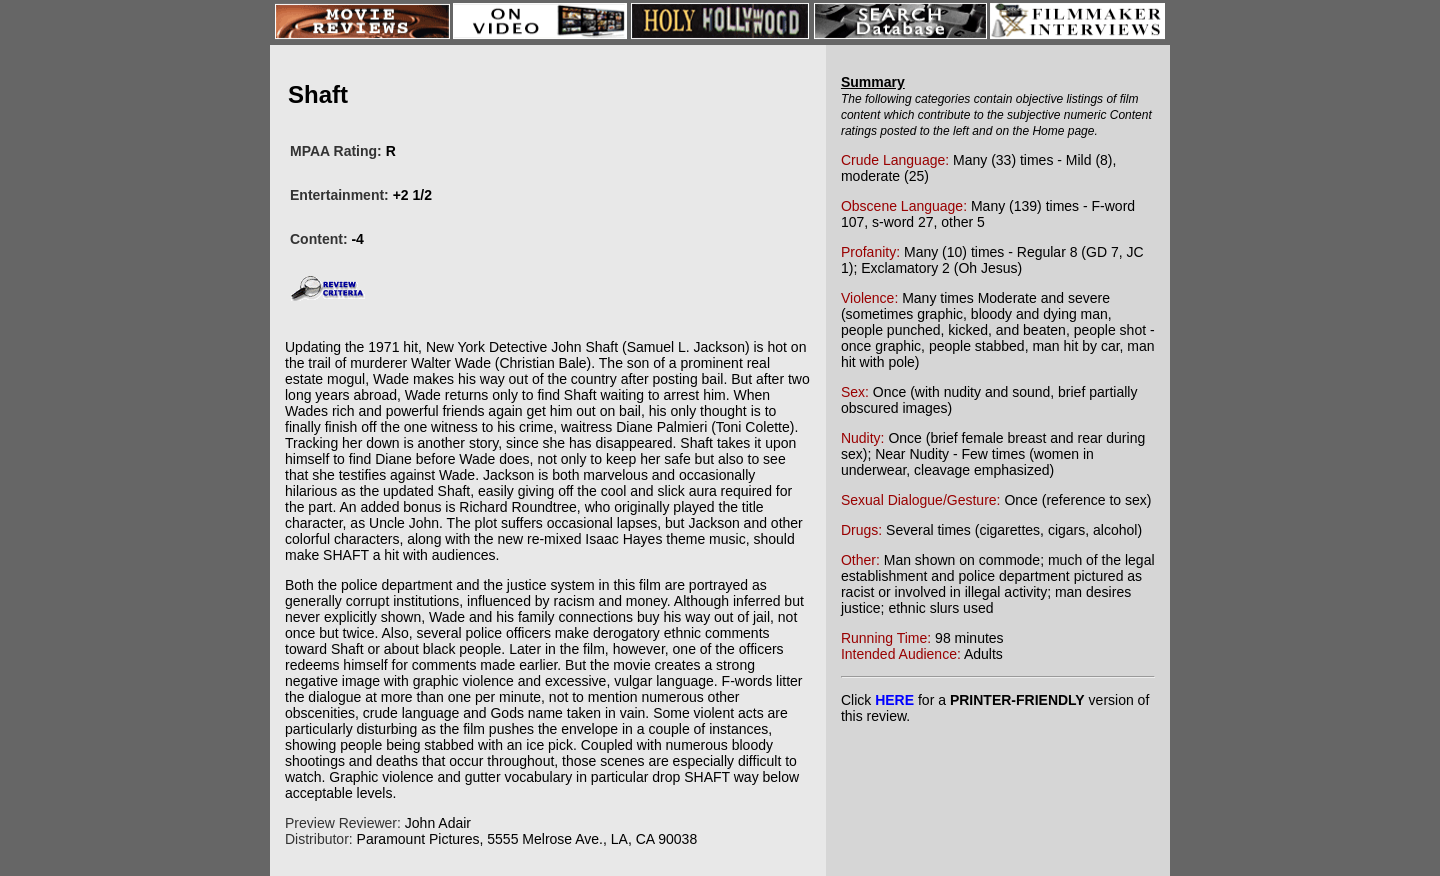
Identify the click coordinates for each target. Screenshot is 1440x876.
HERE (894, 700)
